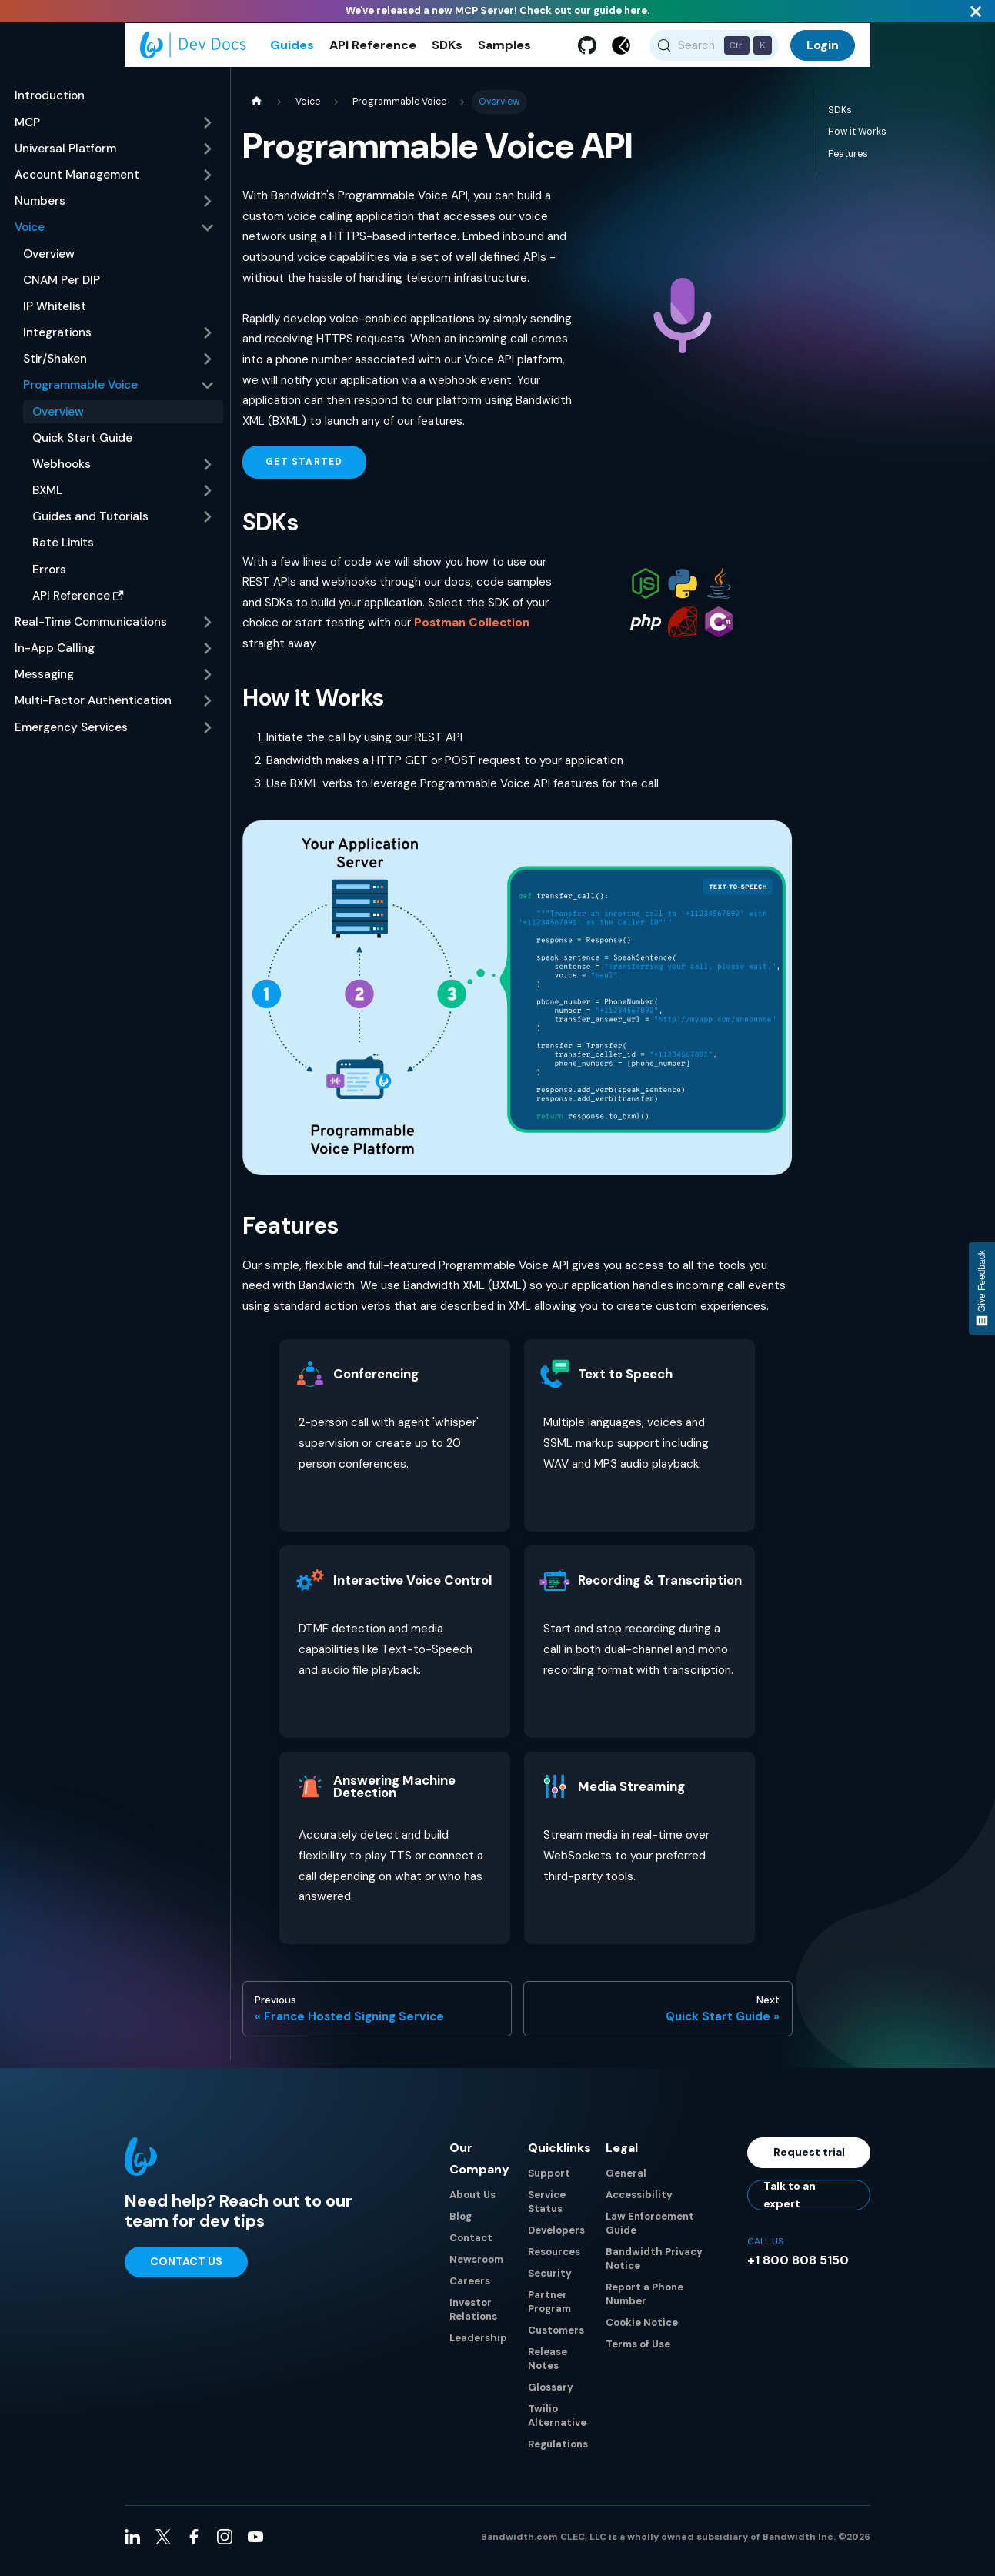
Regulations (558, 2452)
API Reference (372, 50)
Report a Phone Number (644, 2302)
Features (848, 163)
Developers (556, 2238)
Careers (469, 2289)
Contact (470, 2246)
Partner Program (549, 2310)
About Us (472, 2203)
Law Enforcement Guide (650, 2231)
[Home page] (256, 111)
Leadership (478, 2346)
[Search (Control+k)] (714, 50)
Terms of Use (638, 2352)
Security (550, 2281)
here (635, 10)
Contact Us (186, 2270)
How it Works (857, 141)
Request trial (809, 2161)
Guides (292, 50)
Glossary (550, 2395)
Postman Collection (471, 632)
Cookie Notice (642, 2330)
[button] (114, 131)
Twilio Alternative (557, 2424)
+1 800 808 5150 (798, 2268)
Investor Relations (473, 2317)
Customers (556, 2338)
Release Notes (547, 2367)
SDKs (447, 50)
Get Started (303, 471)
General (626, 2181)
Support (549, 2181)
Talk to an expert (789, 2203)
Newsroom (476, 2267)
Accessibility (639, 2203)
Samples (504, 50)
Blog (460, 2224)
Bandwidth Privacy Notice (654, 2267)
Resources (554, 2260)
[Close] (976, 11)
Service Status (547, 2210)
